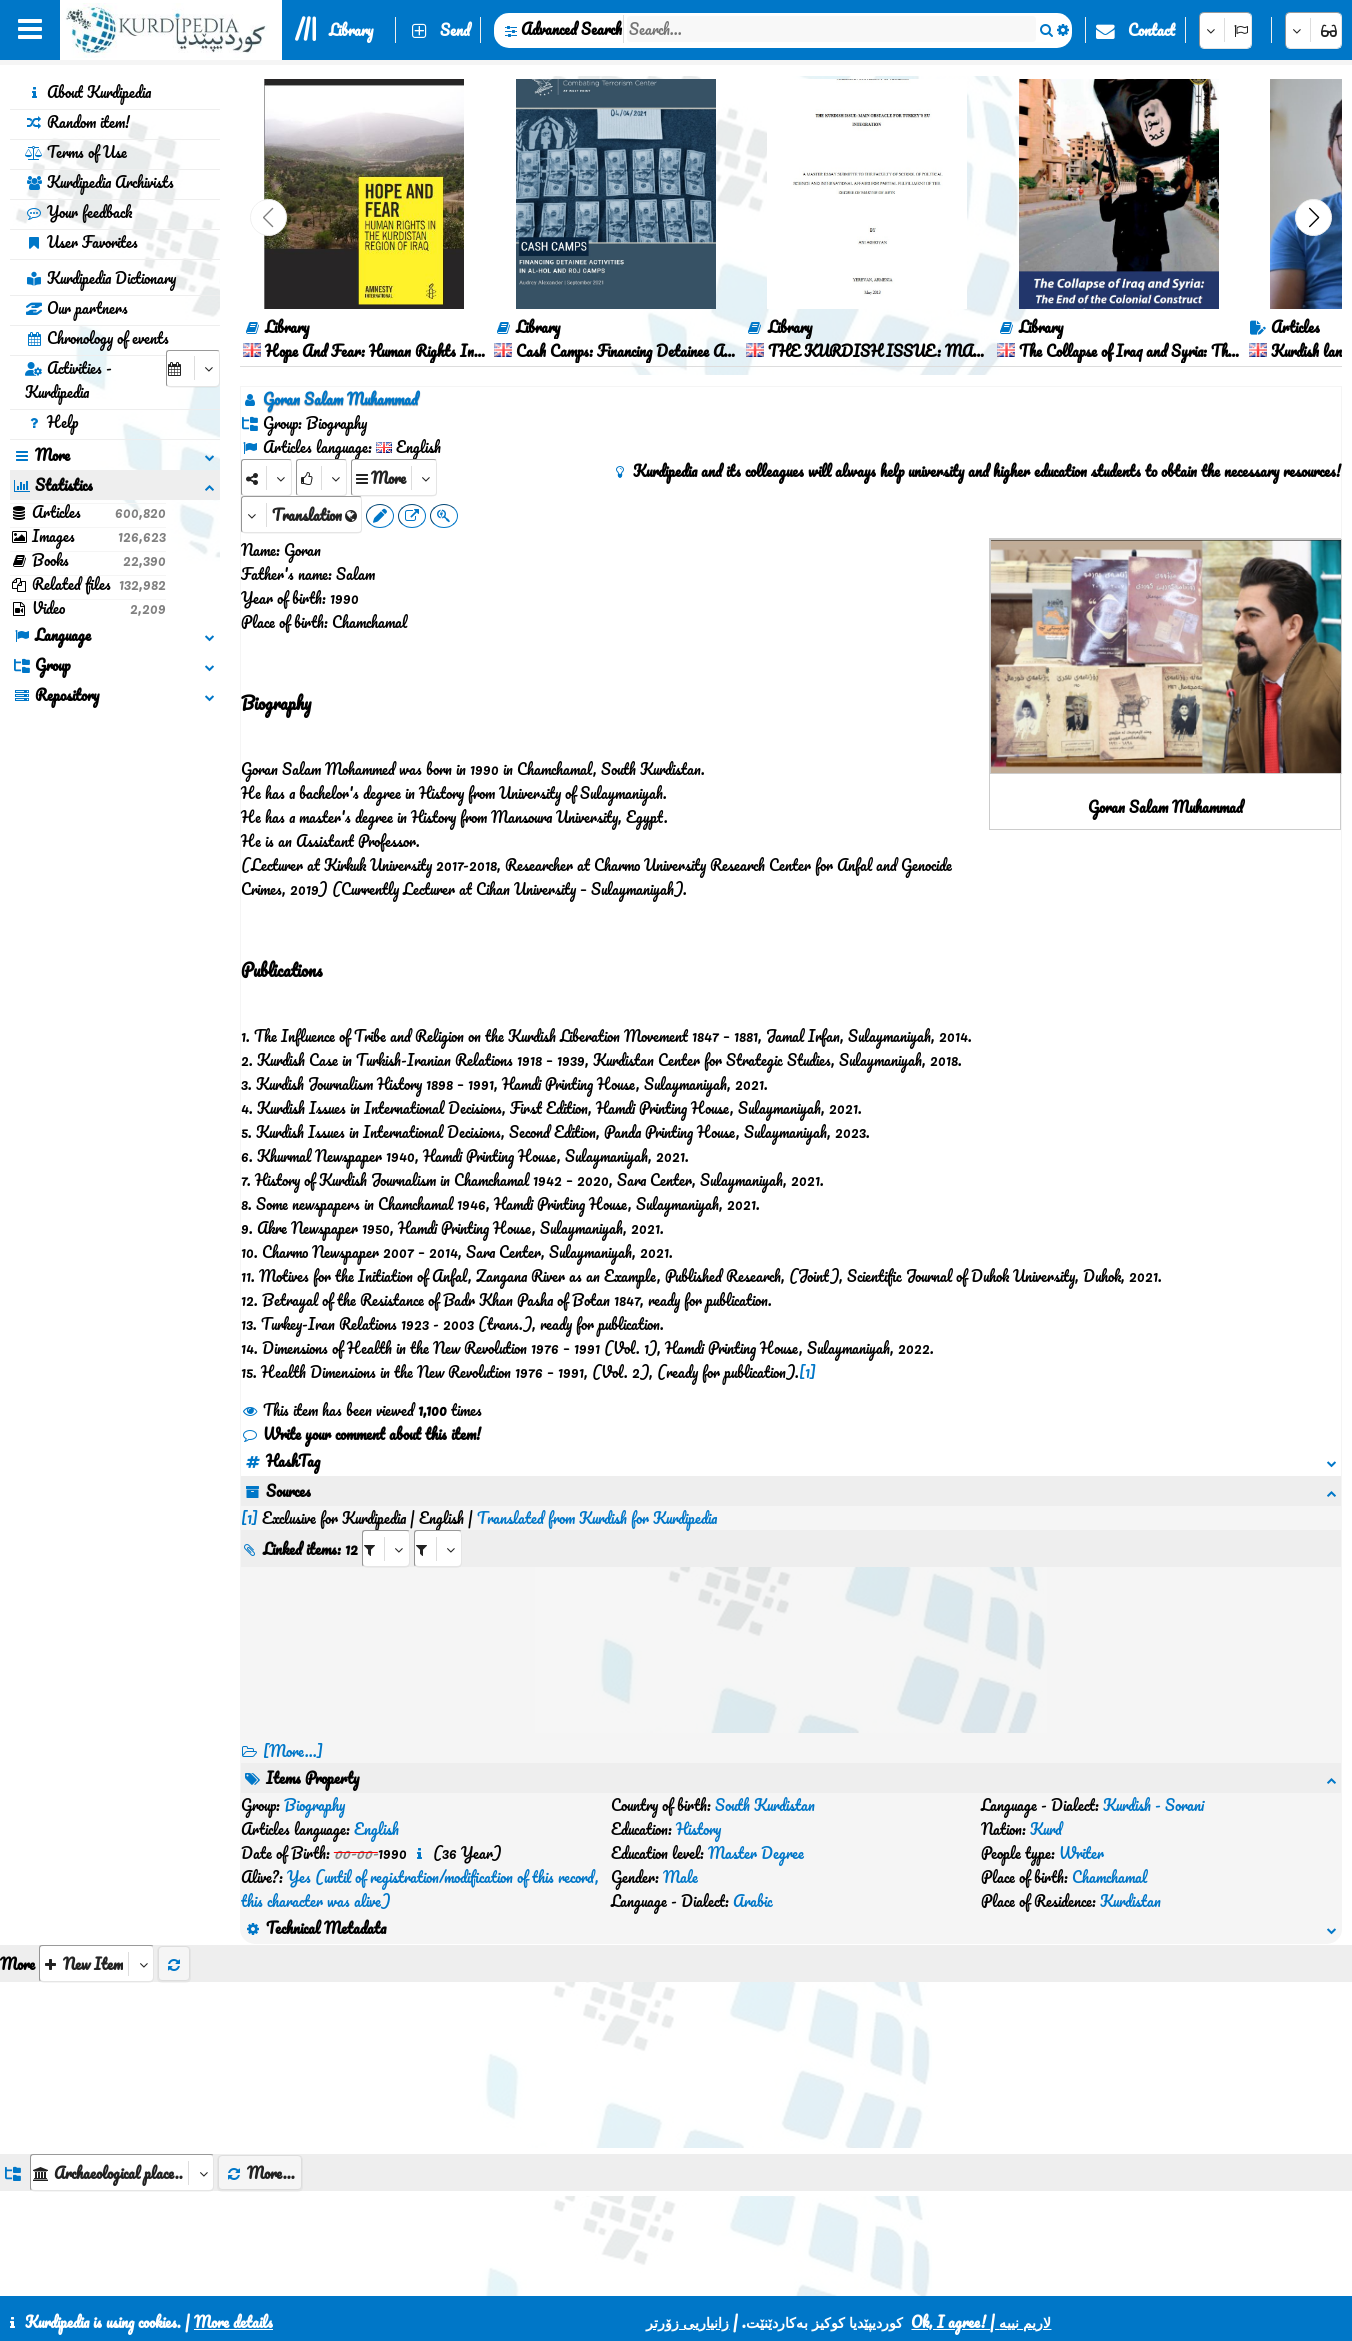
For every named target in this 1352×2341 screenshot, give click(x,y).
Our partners (76, 308)
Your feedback (78, 212)
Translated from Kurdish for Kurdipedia (597, 1518)
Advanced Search (571, 29)
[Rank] (321, 477)
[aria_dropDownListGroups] (122, 2172)
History (698, 1829)
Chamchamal (1109, 1877)
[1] (807, 1372)
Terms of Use (76, 152)
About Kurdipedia (88, 92)
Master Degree (756, 1853)
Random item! (77, 122)
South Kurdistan (765, 1805)
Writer (1081, 1853)
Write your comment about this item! (361, 1434)
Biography (314, 1805)
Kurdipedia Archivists (99, 182)
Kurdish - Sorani (1153, 1805)
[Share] (266, 477)
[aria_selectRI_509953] (386, 1548)
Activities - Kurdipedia (68, 380)
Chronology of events (97, 338)
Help (51, 422)
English (376, 1829)
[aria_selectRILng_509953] (438, 1548)
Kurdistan (1130, 1901)
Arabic (753, 1901)
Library (351, 30)
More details (233, 2322)
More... (260, 2173)
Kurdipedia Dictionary (100, 278)
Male (680, 1877)
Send (455, 30)
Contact (1151, 30)
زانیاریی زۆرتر (687, 2322)
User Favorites (81, 242)
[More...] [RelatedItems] (293, 1751)
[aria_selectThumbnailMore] (96, 1963)
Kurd (1046, 1829)
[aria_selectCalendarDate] (193, 368)
